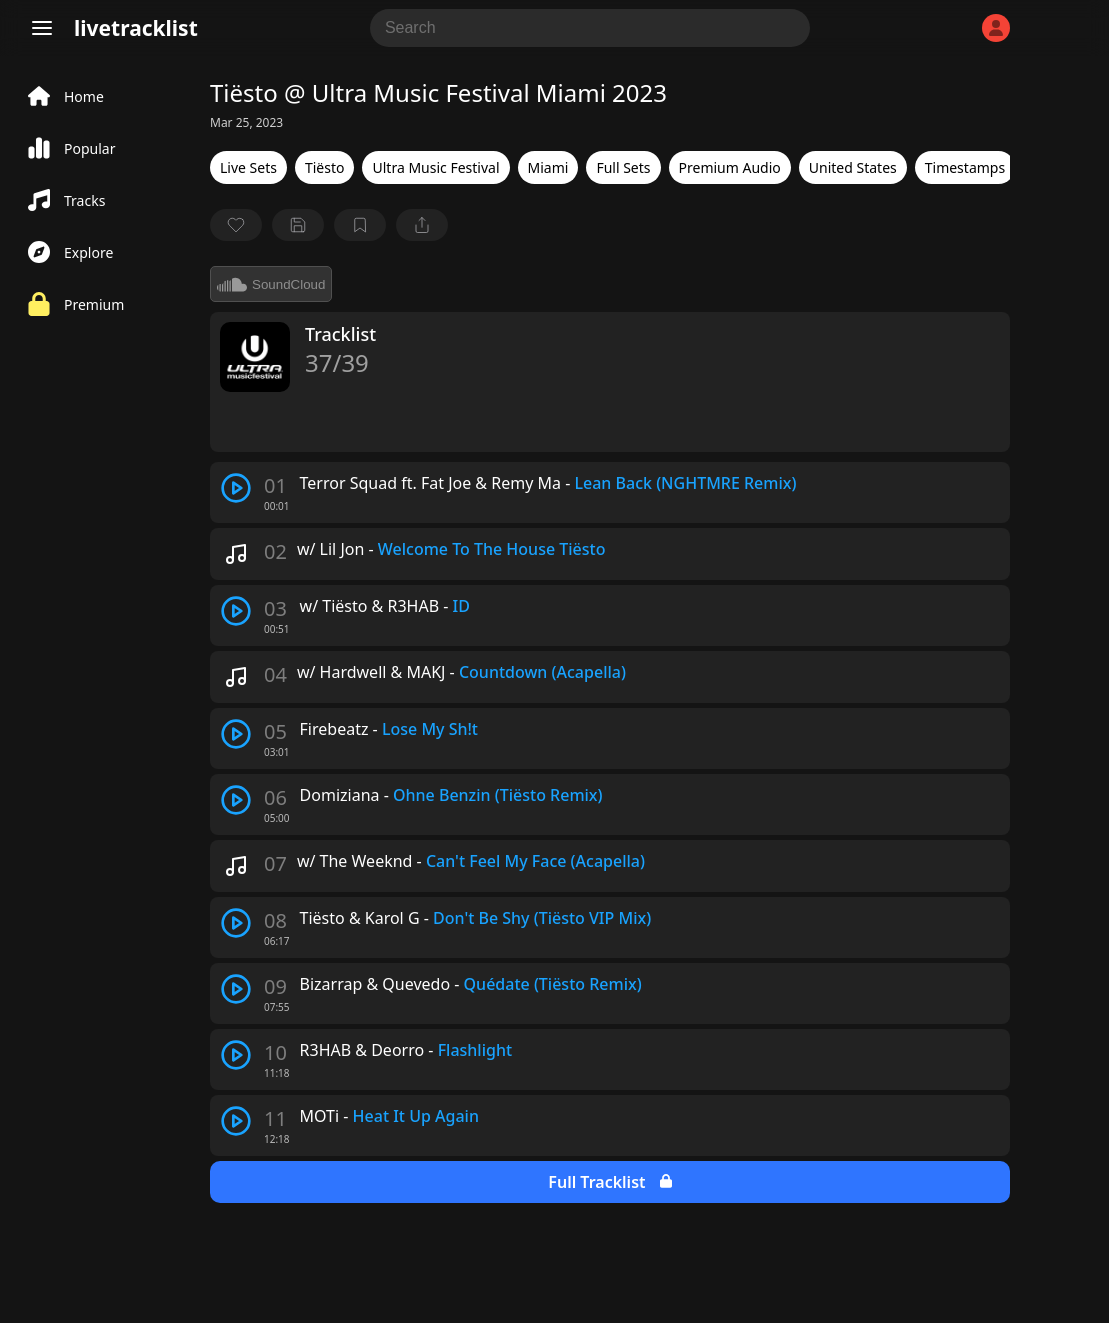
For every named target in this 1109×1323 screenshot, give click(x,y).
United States (853, 167)
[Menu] (42, 28)
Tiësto (325, 167)
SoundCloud (271, 284)
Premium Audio (730, 167)
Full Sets (623, 167)
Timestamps (965, 167)
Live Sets (248, 167)
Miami (548, 167)
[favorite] (236, 225)
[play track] (236, 488)
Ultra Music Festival (435, 167)
